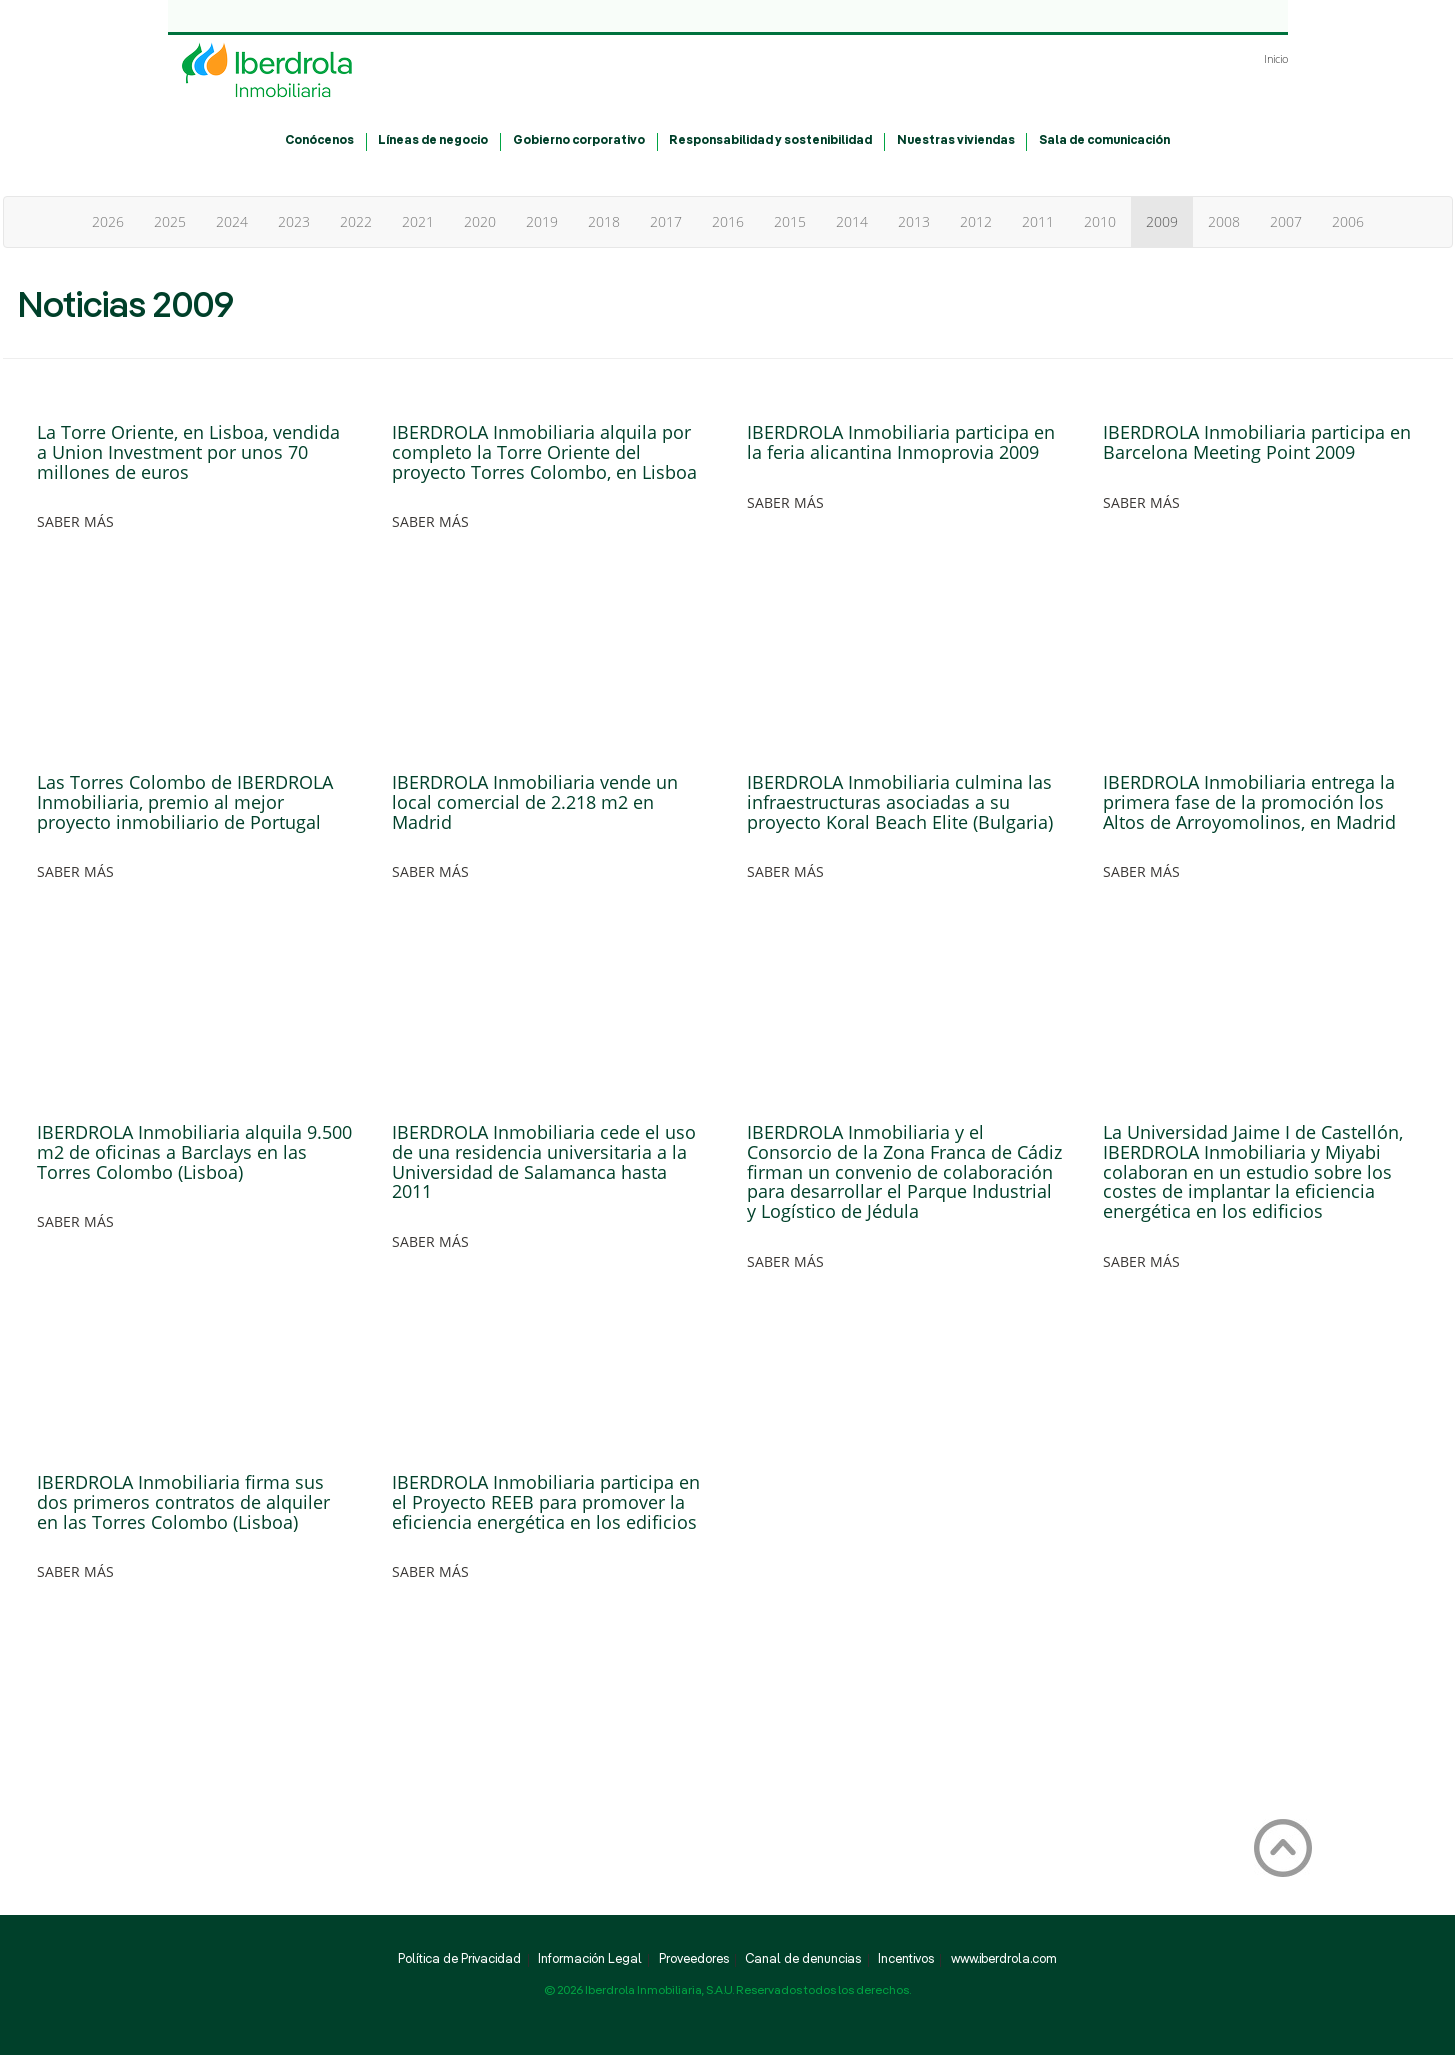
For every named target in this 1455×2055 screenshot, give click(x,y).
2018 (604, 221)
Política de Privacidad (459, 1960)
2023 (294, 221)
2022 (356, 221)
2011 (1038, 221)
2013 (914, 221)
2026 (108, 221)
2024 (232, 221)
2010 (1100, 221)
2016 (728, 221)
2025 (170, 221)
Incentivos (906, 1960)
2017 (666, 221)
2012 (976, 221)
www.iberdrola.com (1004, 1960)
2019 (542, 221)
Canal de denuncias (803, 1960)
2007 (1286, 221)
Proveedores (694, 1960)
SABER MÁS (75, 521)
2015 (790, 221)
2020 (480, 221)
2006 (1348, 221)
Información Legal (590, 1960)
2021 (418, 221)
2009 (1162, 221)
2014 (852, 221)
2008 (1224, 221)
